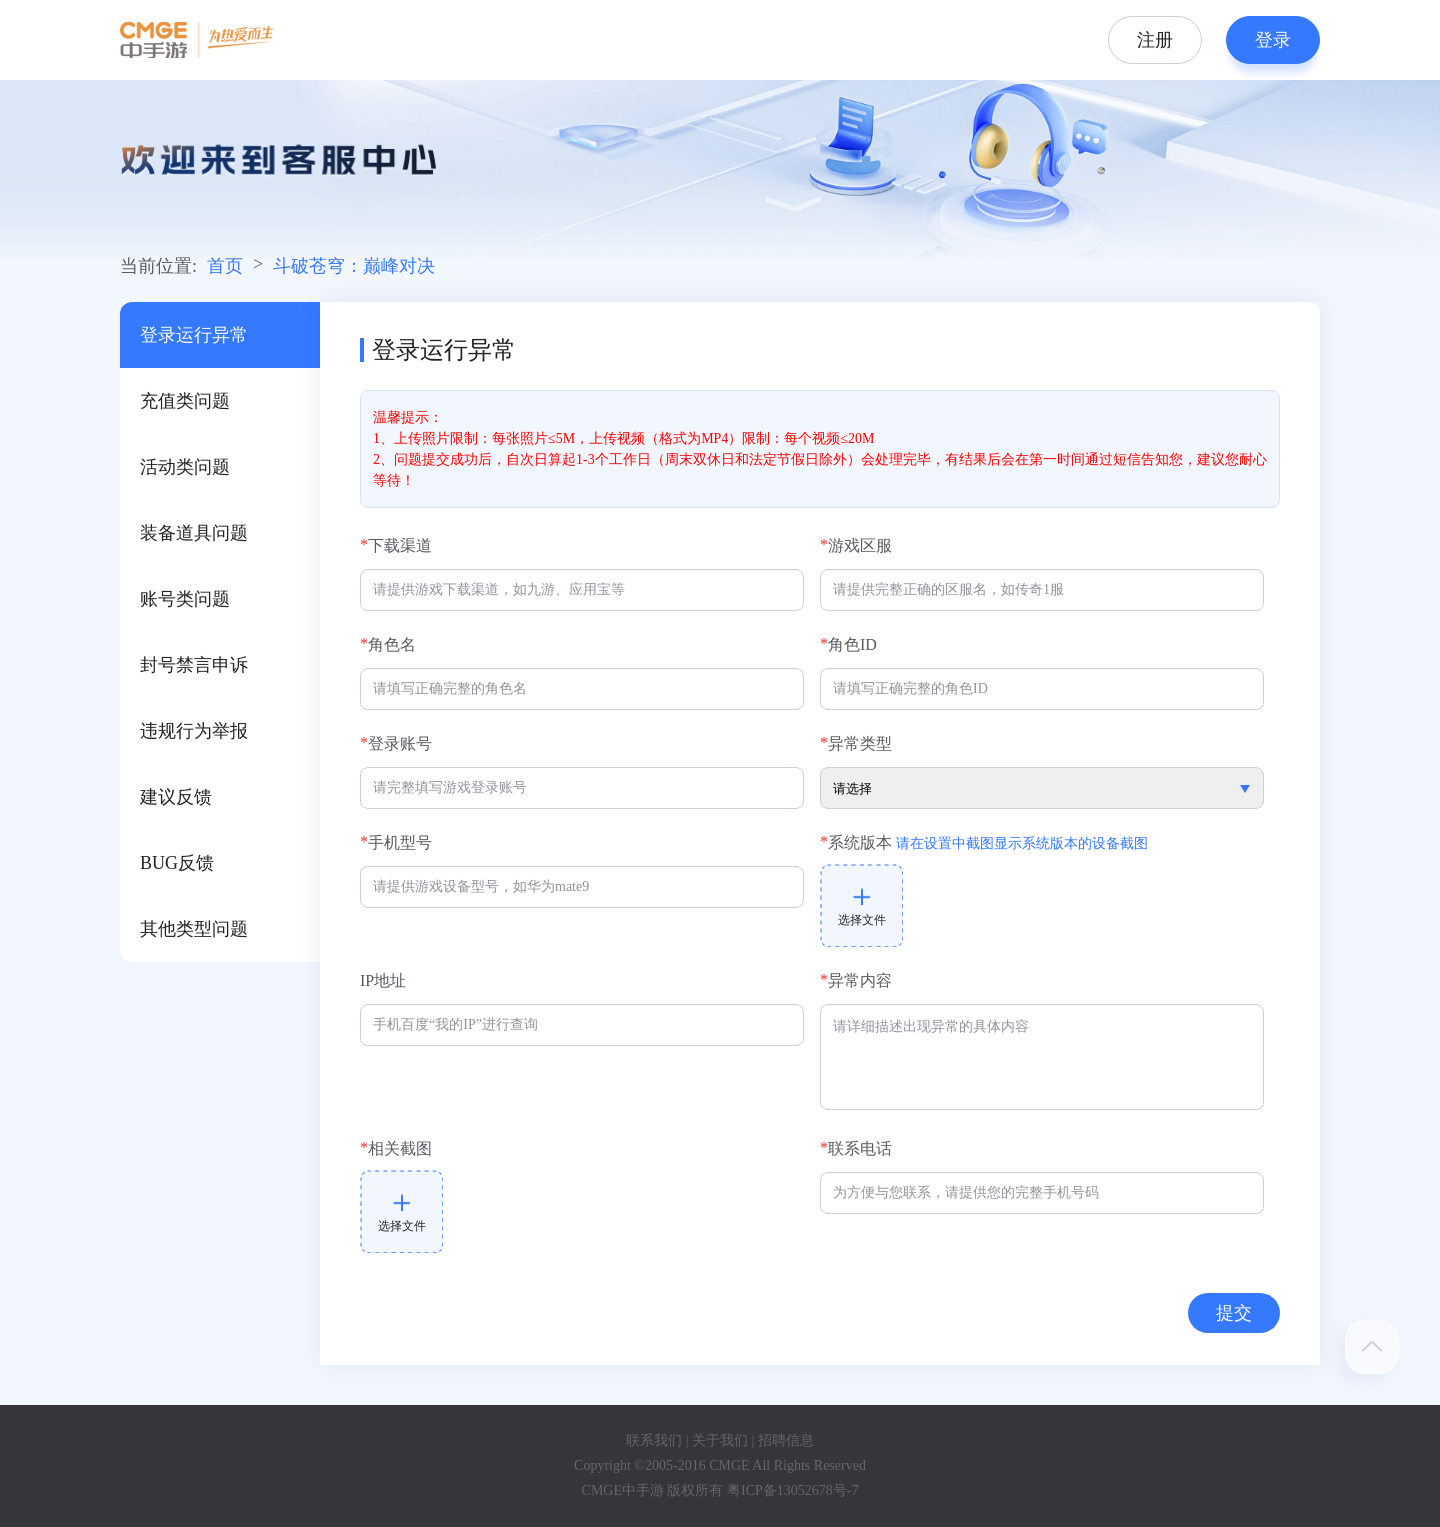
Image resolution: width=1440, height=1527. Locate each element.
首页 (225, 266)
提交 (1234, 1313)
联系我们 (654, 1440)
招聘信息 (786, 1440)
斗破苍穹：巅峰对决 (354, 266)
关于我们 (720, 1440)
